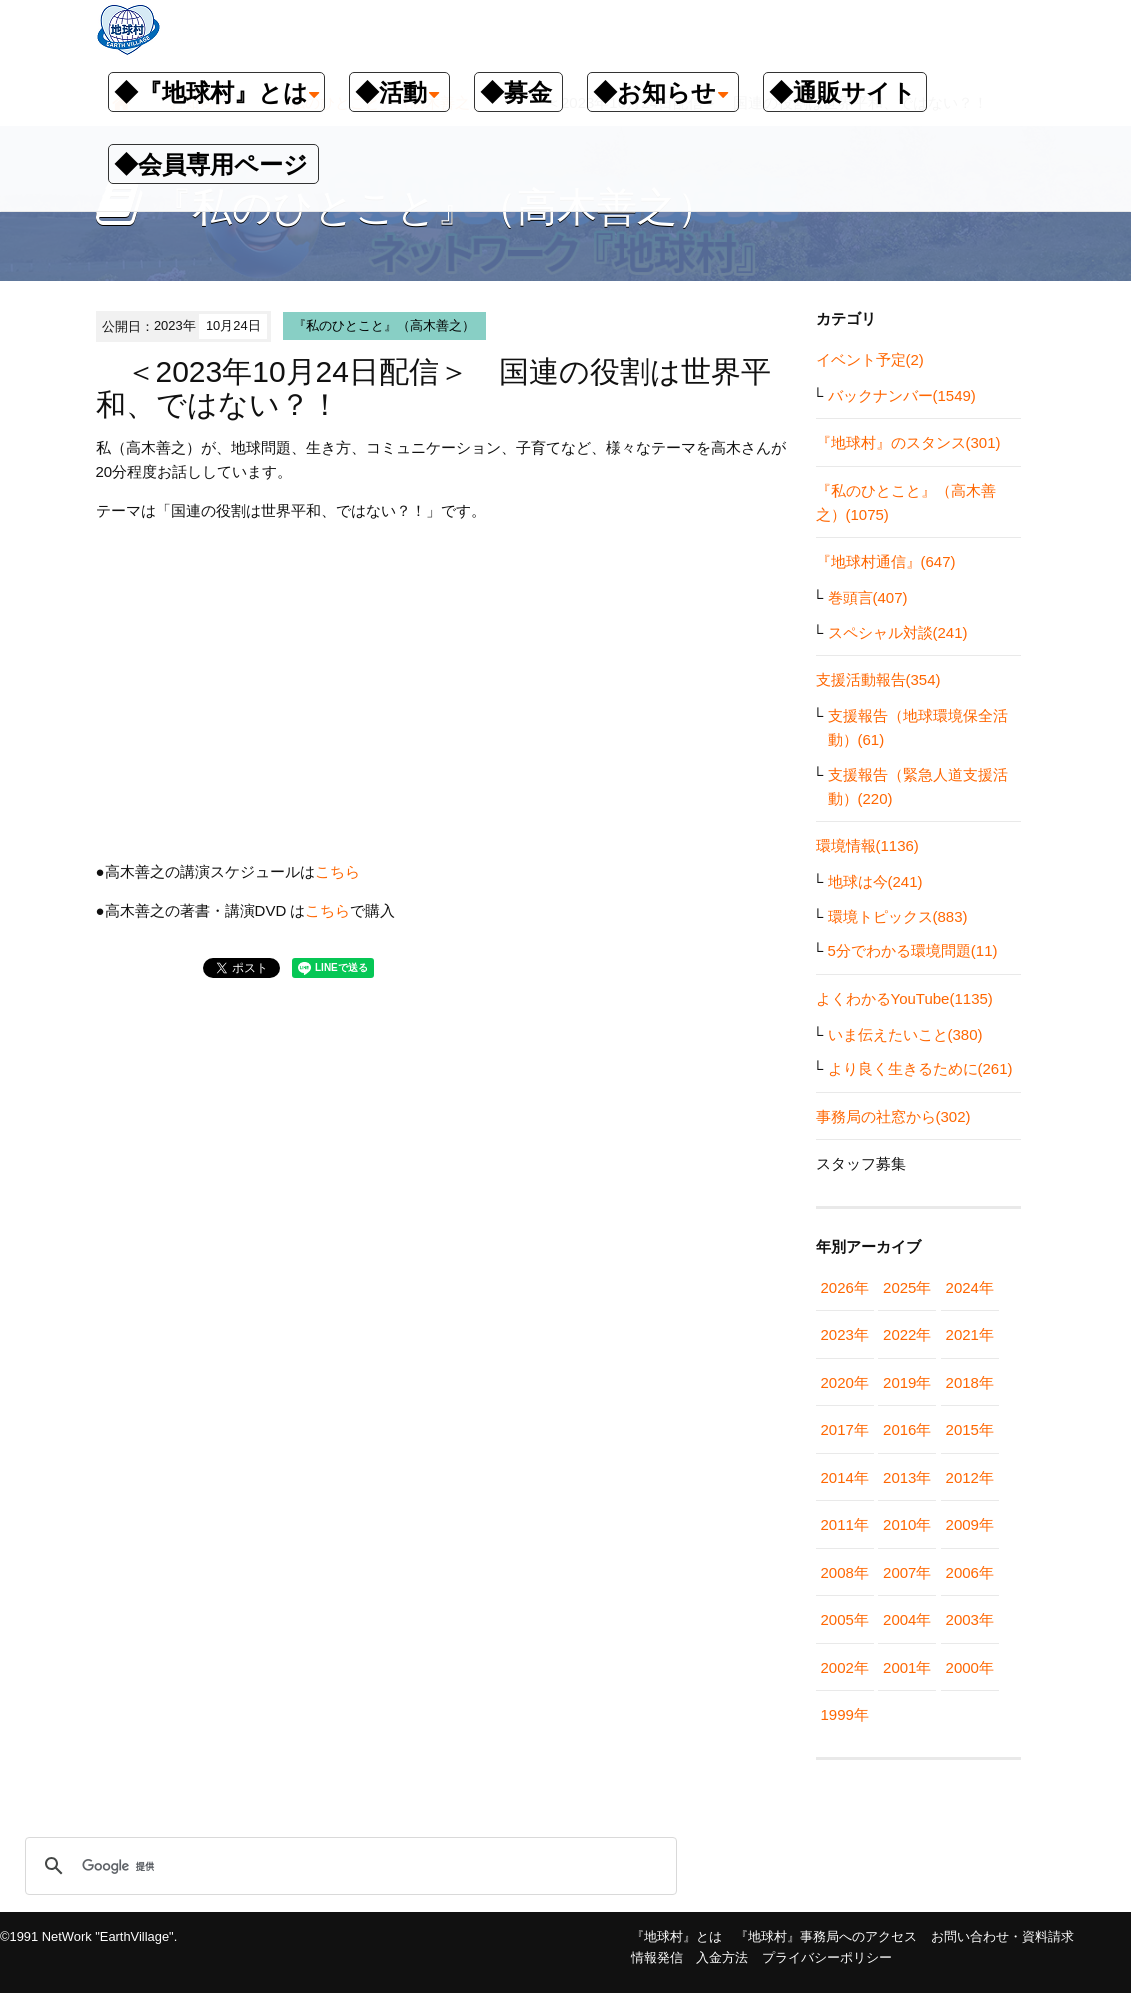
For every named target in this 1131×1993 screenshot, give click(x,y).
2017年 (845, 1429)
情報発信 (657, 1957)
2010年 (907, 1524)
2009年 (970, 1524)
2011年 (845, 1524)
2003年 (970, 1619)
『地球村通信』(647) (886, 561)
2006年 (970, 1572)
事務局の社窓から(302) (893, 1116)
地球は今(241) (875, 881)
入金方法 (722, 1957)
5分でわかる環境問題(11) (913, 950)
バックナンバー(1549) (902, 395)
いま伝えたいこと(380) (905, 1034)
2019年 (907, 1382)
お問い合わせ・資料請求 (1002, 1936)
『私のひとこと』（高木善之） (384, 325)
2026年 (845, 1287)
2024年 (970, 1287)
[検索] (348, 1866)
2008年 (845, 1572)
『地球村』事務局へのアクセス (826, 1936)
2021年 (970, 1334)
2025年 (907, 1287)
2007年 (907, 1572)
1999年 (845, 1714)
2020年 (845, 1382)
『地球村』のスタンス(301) (908, 442)
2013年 (907, 1477)
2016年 (907, 1429)
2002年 (845, 1667)
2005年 (845, 1619)
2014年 (845, 1477)
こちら (337, 871)
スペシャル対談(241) (898, 632)
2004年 (907, 1619)
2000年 (970, 1667)
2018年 (970, 1382)
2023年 (845, 1334)
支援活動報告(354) (878, 679)
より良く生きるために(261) (920, 1068)
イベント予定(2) (870, 359)
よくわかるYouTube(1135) (904, 998)
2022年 (907, 1334)
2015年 (970, 1429)
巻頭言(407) (868, 597)
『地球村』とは (676, 1936)
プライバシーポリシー (827, 1957)
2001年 (907, 1667)
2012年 (970, 1477)
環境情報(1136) (867, 845)
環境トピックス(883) (898, 916)
